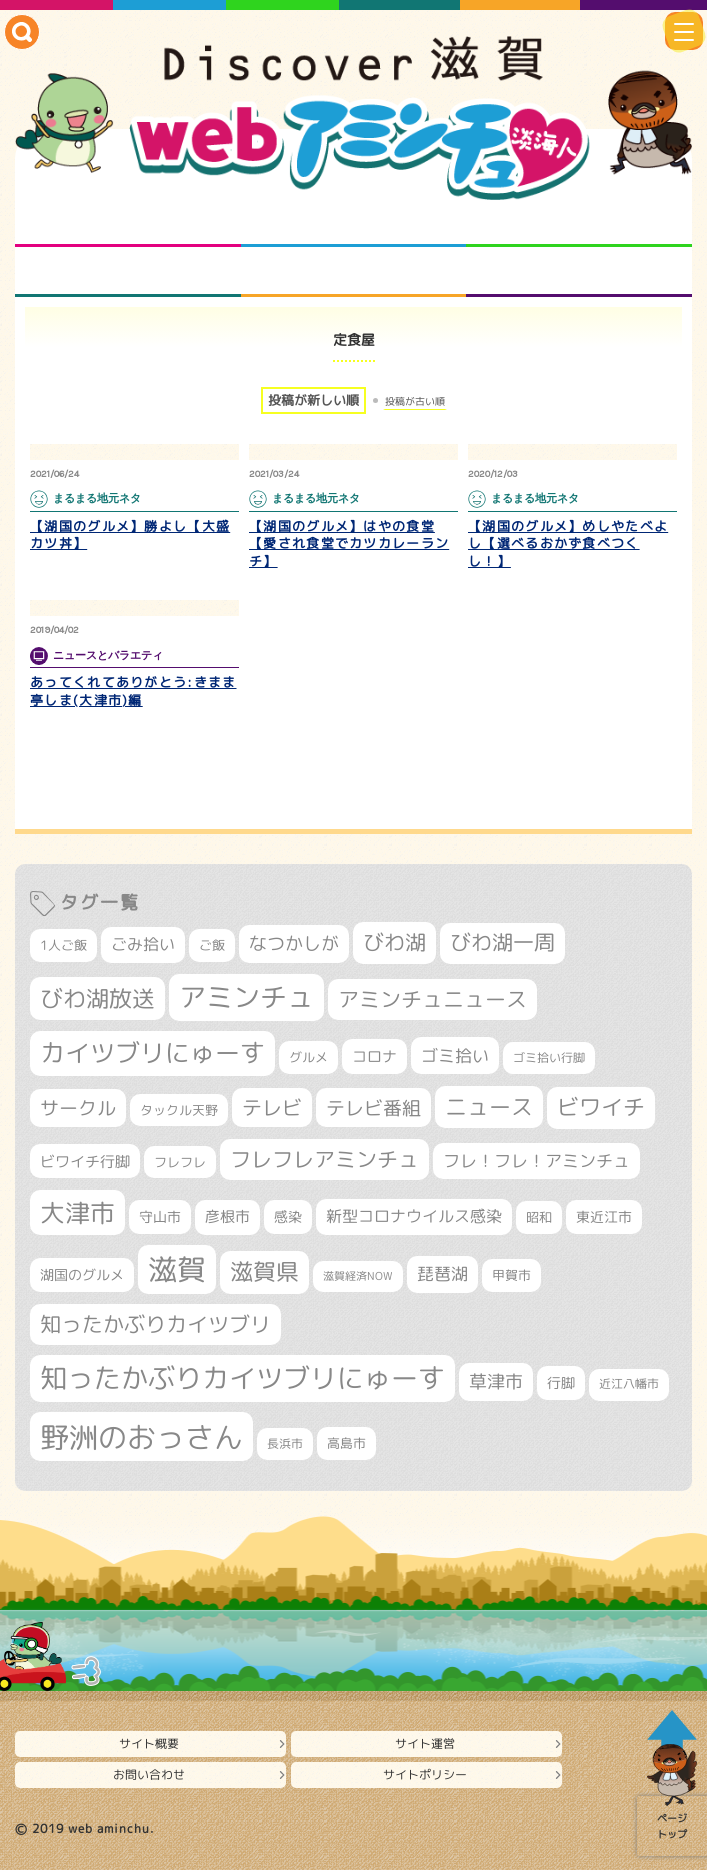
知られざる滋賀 (127, 222)
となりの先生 (353, 222)
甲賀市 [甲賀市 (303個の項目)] (511, 1275)
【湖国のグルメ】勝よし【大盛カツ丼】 (130, 535)
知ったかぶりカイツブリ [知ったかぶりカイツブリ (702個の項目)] (155, 1324)
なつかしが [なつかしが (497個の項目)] (294, 943)
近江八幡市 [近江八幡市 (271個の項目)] (629, 1384)
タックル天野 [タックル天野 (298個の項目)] (179, 1110)
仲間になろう (579, 222)
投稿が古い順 (415, 401)
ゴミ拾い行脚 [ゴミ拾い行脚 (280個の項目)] (549, 1057)
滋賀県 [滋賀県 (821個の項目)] (264, 1271)
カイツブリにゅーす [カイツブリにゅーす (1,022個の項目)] (152, 1052)
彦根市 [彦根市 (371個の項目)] (227, 1216)
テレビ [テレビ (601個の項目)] (272, 1107)
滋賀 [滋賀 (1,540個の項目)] (177, 1269)
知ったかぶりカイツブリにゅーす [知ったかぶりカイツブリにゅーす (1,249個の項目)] (242, 1378)
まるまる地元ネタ (127, 272)
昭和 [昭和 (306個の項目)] (539, 1217)
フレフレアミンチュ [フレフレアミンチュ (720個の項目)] (324, 1159)
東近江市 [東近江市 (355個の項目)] (604, 1217)
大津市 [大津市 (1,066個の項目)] (77, 1212)
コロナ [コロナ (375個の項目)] (374, 1056)
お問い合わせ (149, 1774)
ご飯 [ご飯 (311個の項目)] (212, 945)
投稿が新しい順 (313, 400)
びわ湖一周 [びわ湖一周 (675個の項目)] (502, 942)
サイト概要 (149, 1743)
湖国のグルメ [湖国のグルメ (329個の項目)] (82, 1274)
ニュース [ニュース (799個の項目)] (489, 1106)
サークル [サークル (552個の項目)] (78, 1108)
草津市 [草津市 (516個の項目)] (496, 1381)
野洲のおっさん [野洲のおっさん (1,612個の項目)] (141, 1436)
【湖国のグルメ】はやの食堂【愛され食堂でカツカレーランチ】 (349, 544)
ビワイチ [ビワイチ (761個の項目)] (601, 1107)
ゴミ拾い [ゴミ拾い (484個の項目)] (455, 1055)
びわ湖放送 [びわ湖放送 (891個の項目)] (97, 998)
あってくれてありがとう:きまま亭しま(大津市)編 (133, 691)
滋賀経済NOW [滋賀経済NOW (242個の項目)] (358, 1276)
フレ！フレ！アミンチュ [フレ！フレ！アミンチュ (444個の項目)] (536, 1160)
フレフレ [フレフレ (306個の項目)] (180, 1162)
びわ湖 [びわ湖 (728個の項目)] (394, 942)
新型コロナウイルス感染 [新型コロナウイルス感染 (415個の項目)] (414, 1216)
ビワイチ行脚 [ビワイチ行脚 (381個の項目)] (85, 1161)
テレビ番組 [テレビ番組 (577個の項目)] (373, 1107)
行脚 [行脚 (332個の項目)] (561, 1382)
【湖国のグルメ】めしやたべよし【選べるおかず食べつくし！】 (568, 544)
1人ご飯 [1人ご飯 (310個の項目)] (63, 945)
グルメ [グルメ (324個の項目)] (308, 1057)
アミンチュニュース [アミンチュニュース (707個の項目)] (432, 999)
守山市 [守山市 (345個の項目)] (160, 1217)
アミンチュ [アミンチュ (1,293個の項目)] (246, 997)
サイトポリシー (425, 1774)
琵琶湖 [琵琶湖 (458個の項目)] (442, 1273)
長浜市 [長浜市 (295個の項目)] (285, 1443)
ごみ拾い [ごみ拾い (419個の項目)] (143, 944)
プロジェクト (353, 272)
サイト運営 (425, 1743)
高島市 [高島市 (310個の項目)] (346, 1443)
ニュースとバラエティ (579, 272)
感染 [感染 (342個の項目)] (288, 1217)
